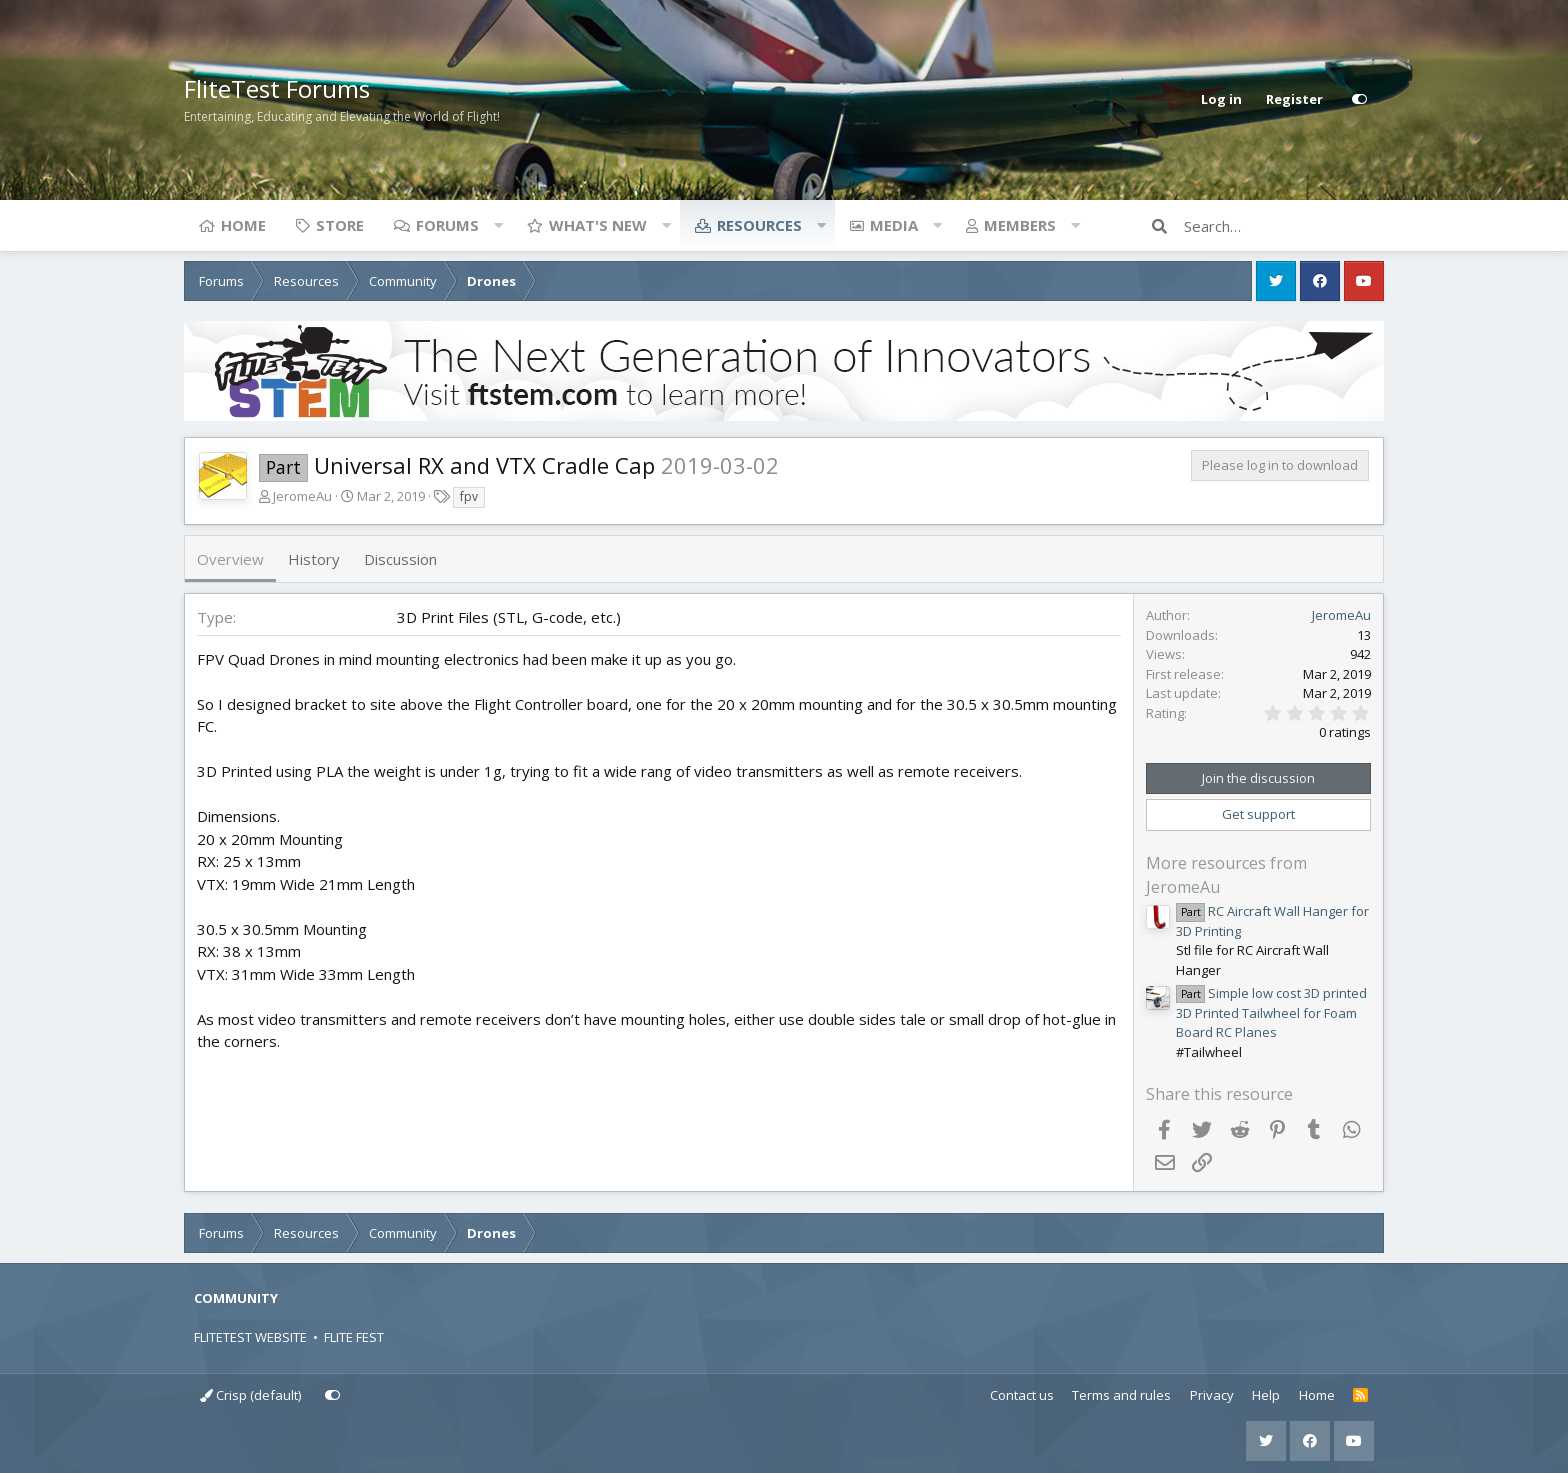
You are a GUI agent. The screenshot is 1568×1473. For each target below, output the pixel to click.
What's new (598, 225)
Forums (447, 225)
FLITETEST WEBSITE (250, 1337)
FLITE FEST (354, 1337)
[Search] (1284, 226)
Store (340, 225)
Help (1266, 1395)
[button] (498, 225)
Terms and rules (1121, 1395)
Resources (759, 225)
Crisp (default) (250, 1395)
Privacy (1212, 1395)
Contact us (1022, 1395)
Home (243, 225)
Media (894, 225)
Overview (230, 559)
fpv (469, 496)
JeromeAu (302, 496)
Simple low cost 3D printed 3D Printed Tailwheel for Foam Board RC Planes (1271, 1012)
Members (1020, 225)
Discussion (400, 559)
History (314, 559)
